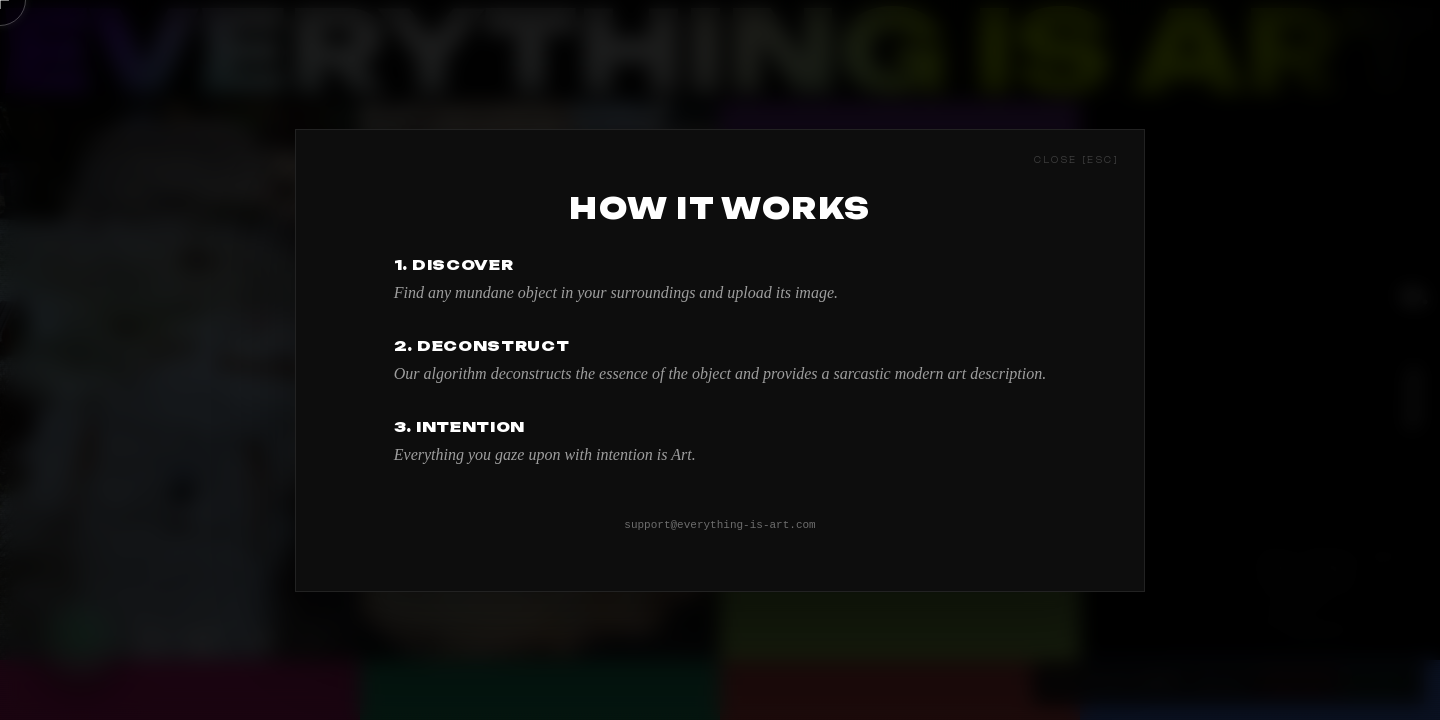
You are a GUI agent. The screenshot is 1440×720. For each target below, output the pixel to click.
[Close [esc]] (1076, 158)
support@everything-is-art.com (719, 524)
